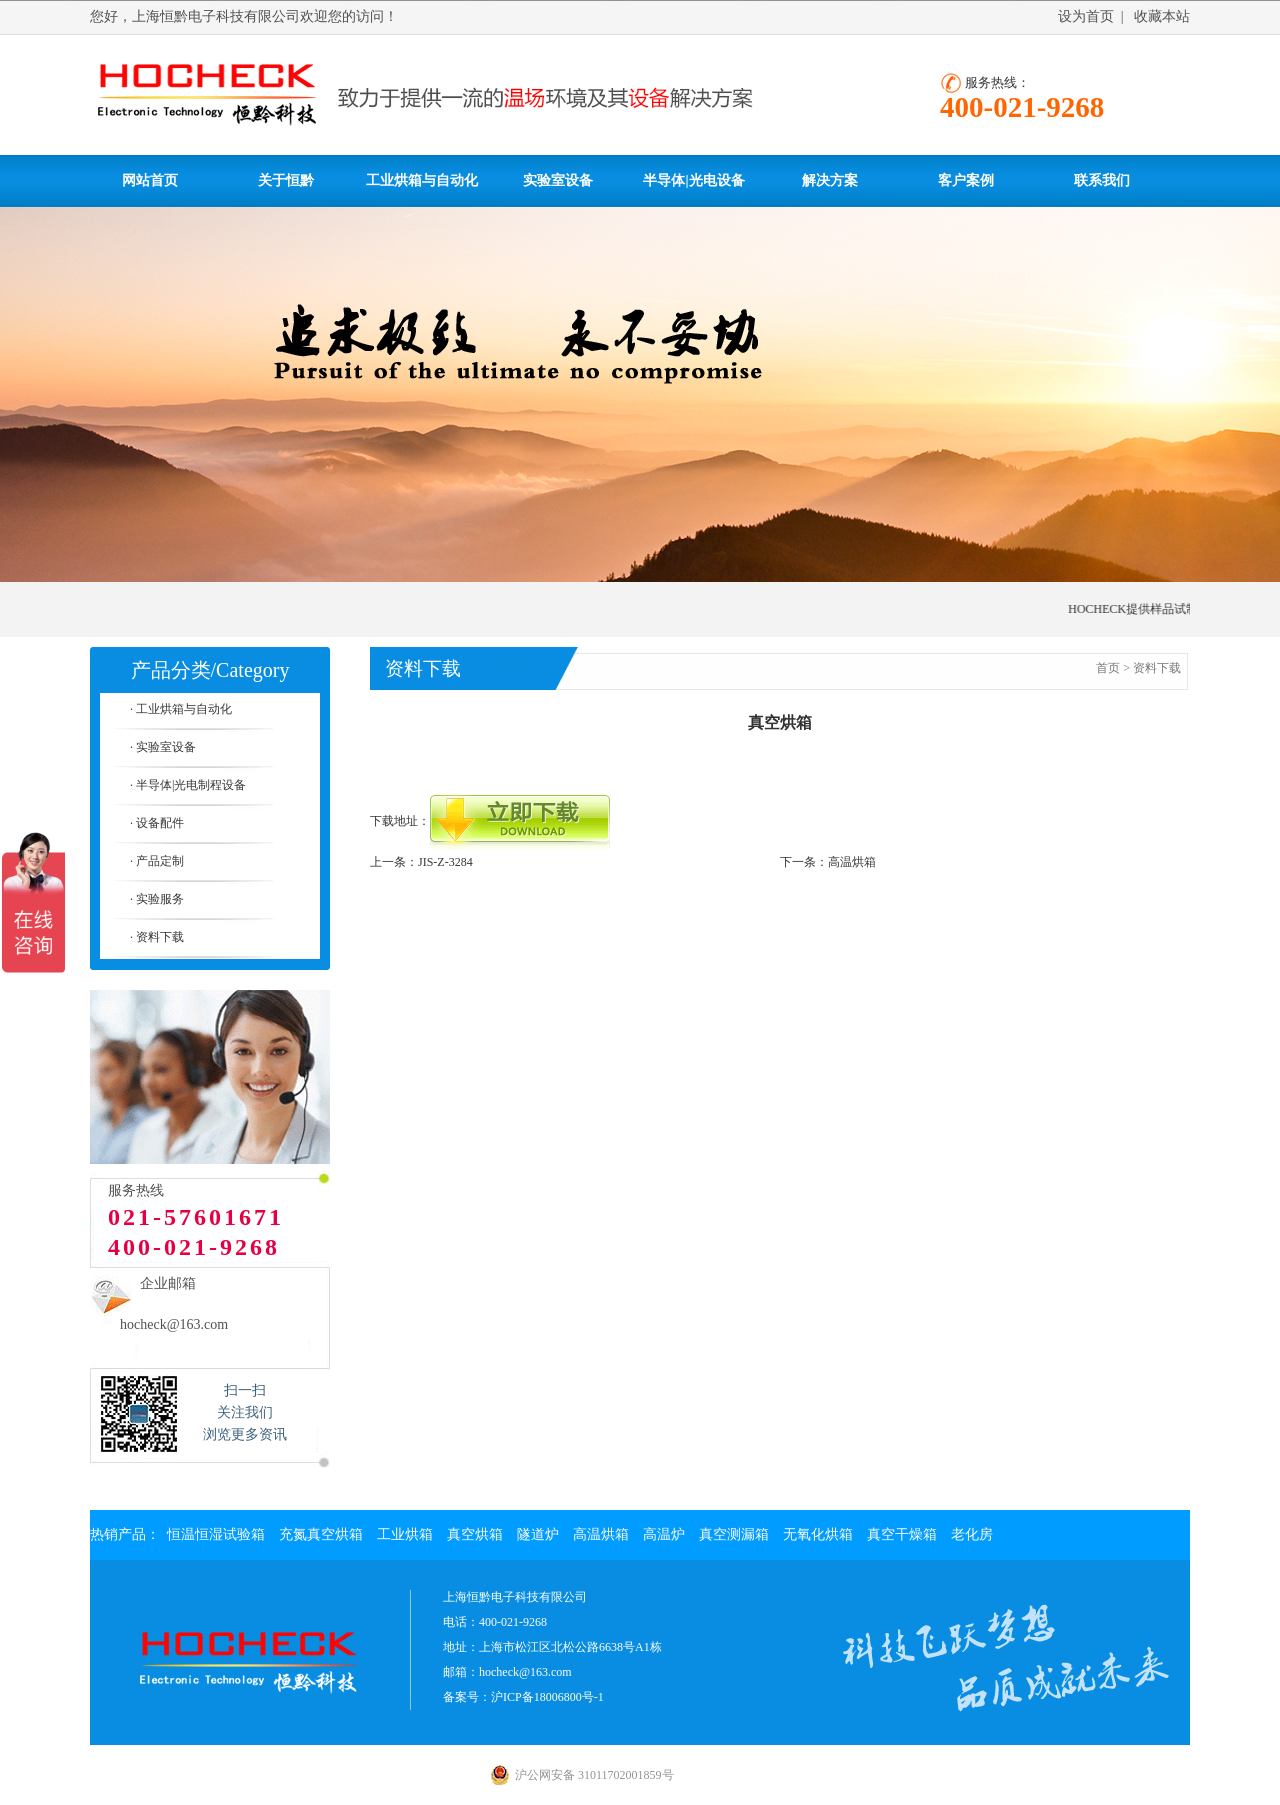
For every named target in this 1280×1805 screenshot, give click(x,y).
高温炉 (664, 1534)
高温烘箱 (852, 862)
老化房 (972, 1534)
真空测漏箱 (734, 1534)
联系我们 (1102, 180)
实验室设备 (558, 180)
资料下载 (1157, 668)
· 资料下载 (157, 937)
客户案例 (966, 180)
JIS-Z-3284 (445, 862)
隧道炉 (538, 1534)
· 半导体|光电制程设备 (188, 785)
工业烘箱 (405, 1534)
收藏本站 (1162, 16)
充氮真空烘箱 (321, 1534)
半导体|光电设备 (693, 180)
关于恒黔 (286, 180)
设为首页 (1086, 16)
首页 (1108, 668)
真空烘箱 (475, 1534)
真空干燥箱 (902, 1534)
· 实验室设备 (163, 747)
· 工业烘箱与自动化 (181, 709)
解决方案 (830, 180)
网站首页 (150, 180)
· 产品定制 (157, 861)
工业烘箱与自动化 (422, 180)
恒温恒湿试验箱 (216, 1534)
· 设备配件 (157, 823)
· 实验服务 (157, 899)
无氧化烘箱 (818, 1534)
